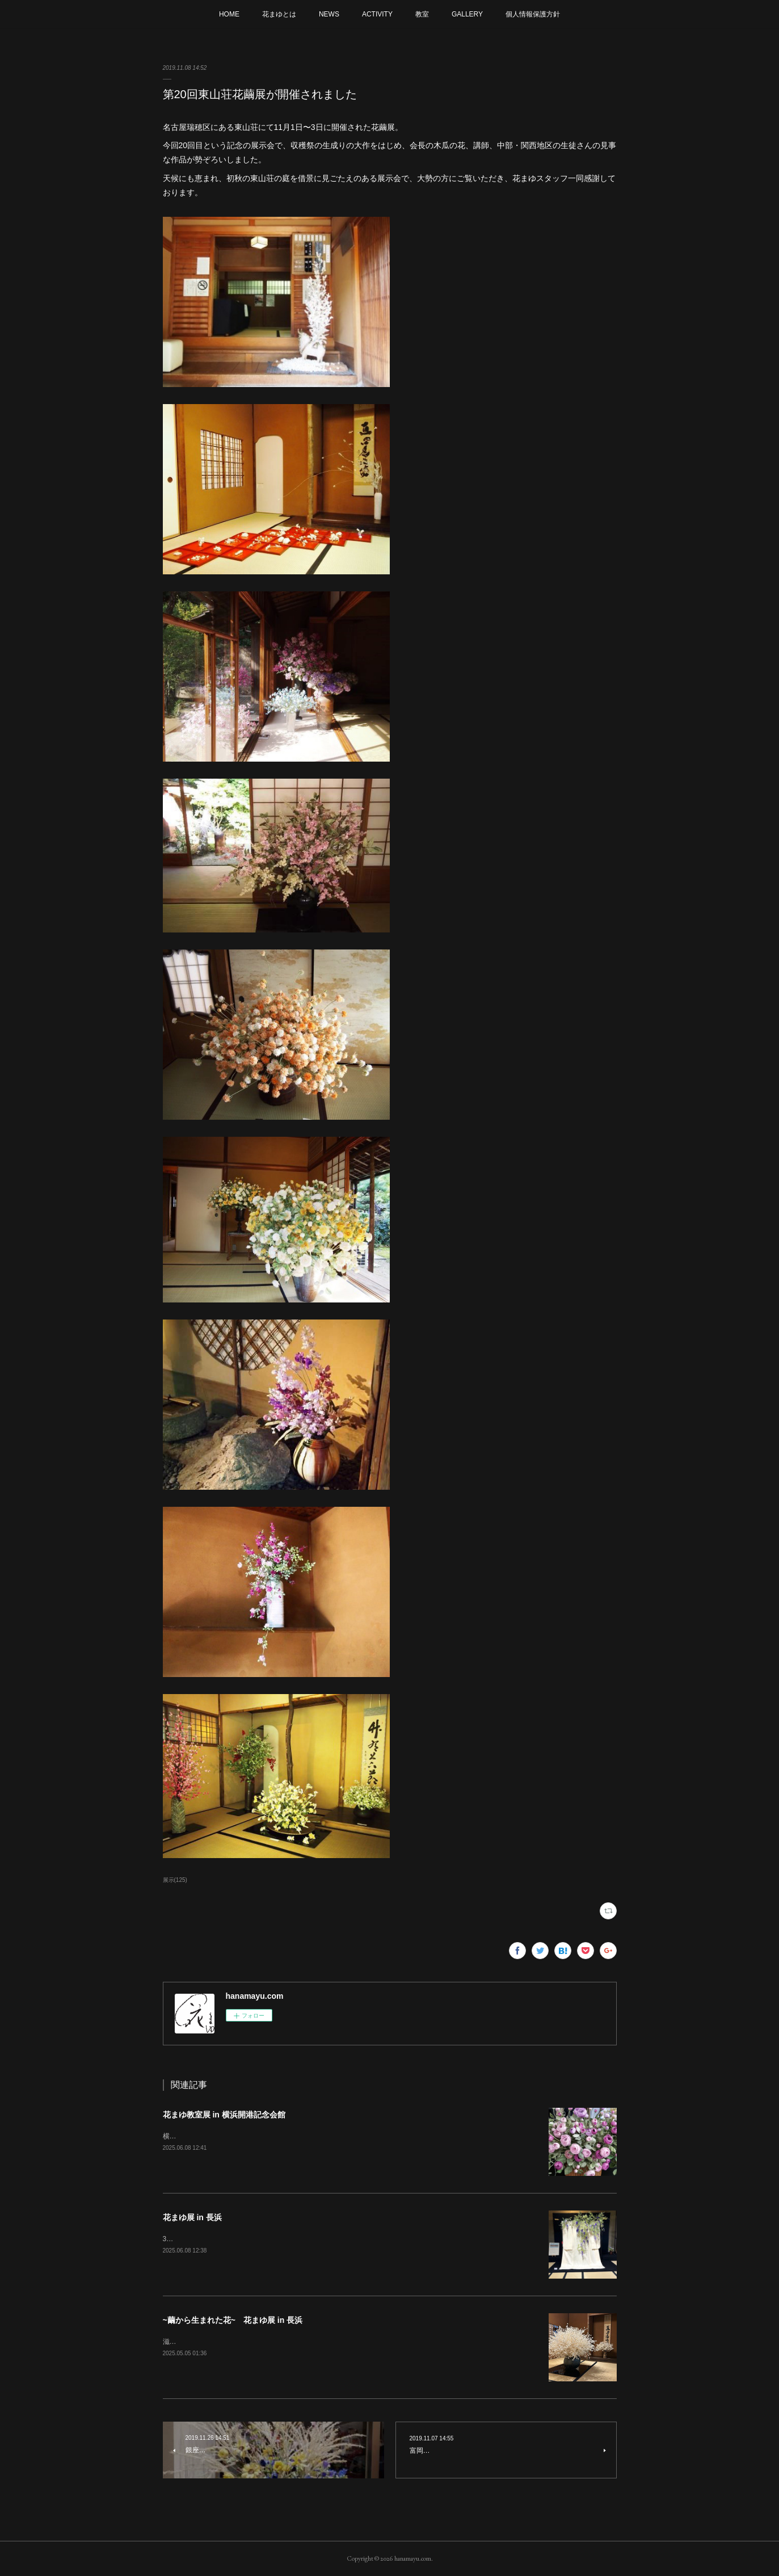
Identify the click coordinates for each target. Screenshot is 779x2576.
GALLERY (467, 14)
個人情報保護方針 (533, 14)
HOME (229, 14)
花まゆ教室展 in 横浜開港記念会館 (224, 2114)
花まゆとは (279, 14)
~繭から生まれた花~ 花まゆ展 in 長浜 (233, 2320)
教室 (422, 14)
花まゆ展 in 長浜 (192, 2217)
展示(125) (175, 1880)
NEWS (329, 14)
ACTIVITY (377, 14)
